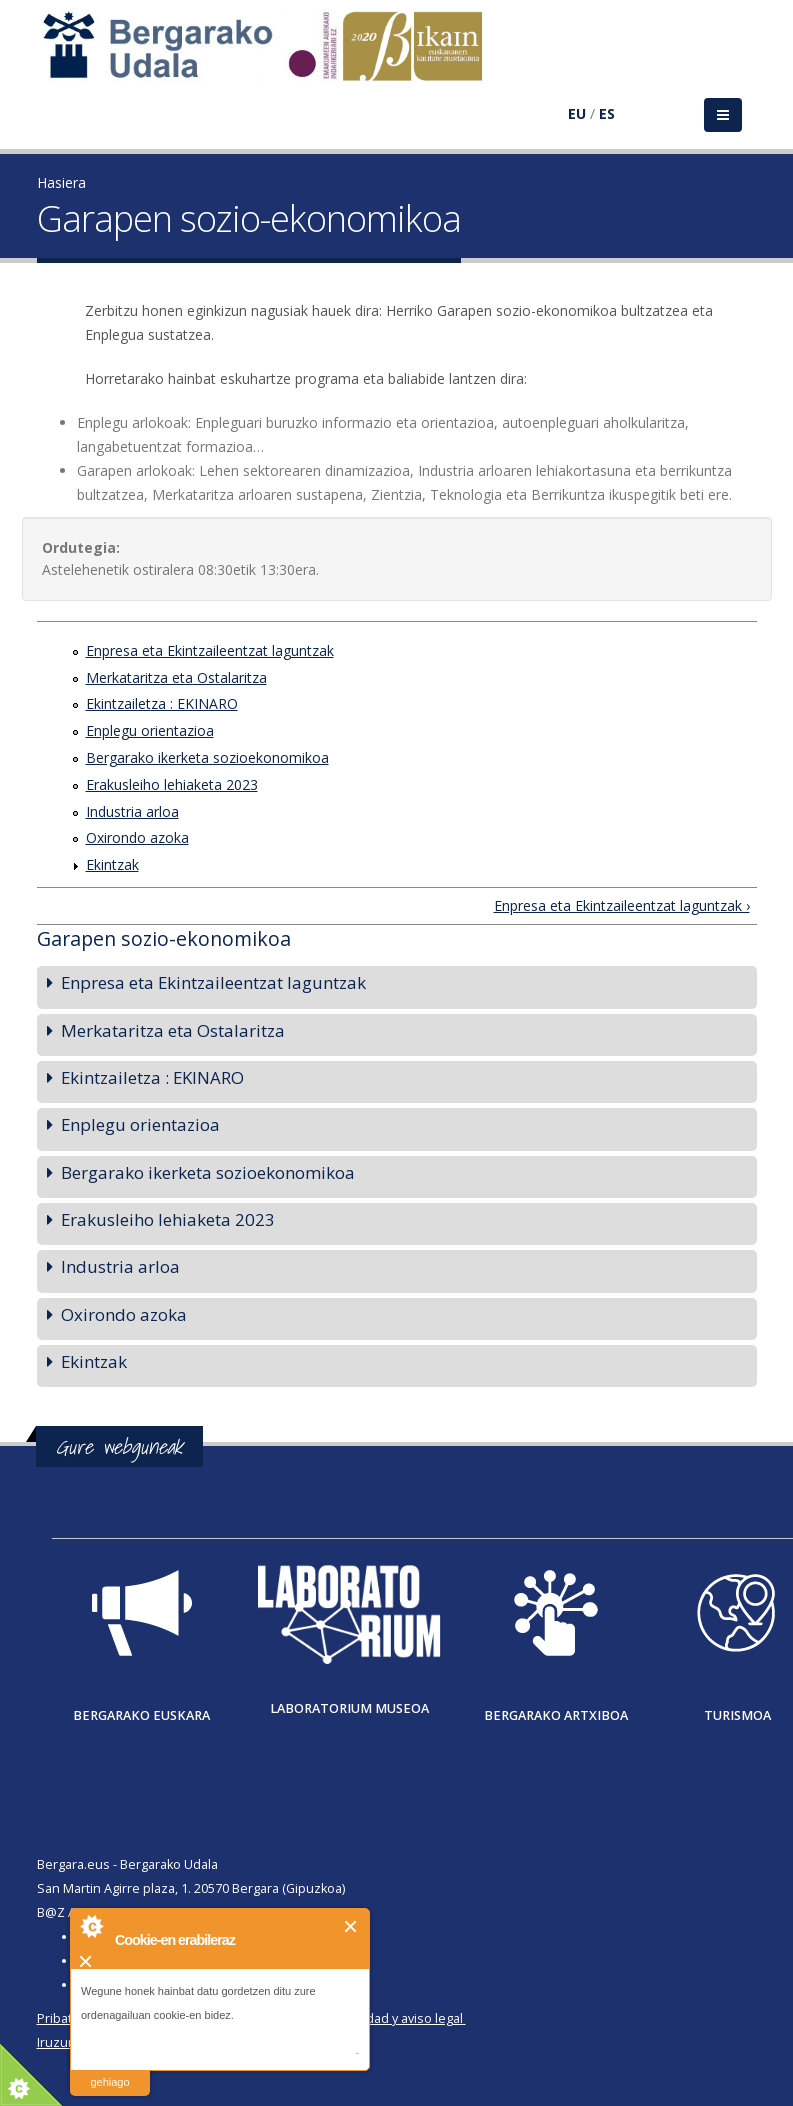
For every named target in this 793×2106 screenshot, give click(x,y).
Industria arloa (132, 811)
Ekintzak (112, 864)
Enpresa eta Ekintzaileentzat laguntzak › (622, 905)
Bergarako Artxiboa (556, 1715)
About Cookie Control (91, 1926)
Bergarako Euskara (141, 1715)
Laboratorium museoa (349, 1708)
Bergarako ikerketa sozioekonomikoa (207, 757)
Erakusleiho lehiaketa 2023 (172, 784)
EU (577, 113)
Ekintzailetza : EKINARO (162, 703)
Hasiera (61, 182)
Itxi (351, 1926)
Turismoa (737, 1715)
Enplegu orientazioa (150, 730)
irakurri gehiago (109, 2069)
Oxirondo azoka (137, 837)
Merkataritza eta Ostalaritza (176, 677)
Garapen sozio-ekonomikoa (164, 938)
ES (607, 113)
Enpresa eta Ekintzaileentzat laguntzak (210, 650)
